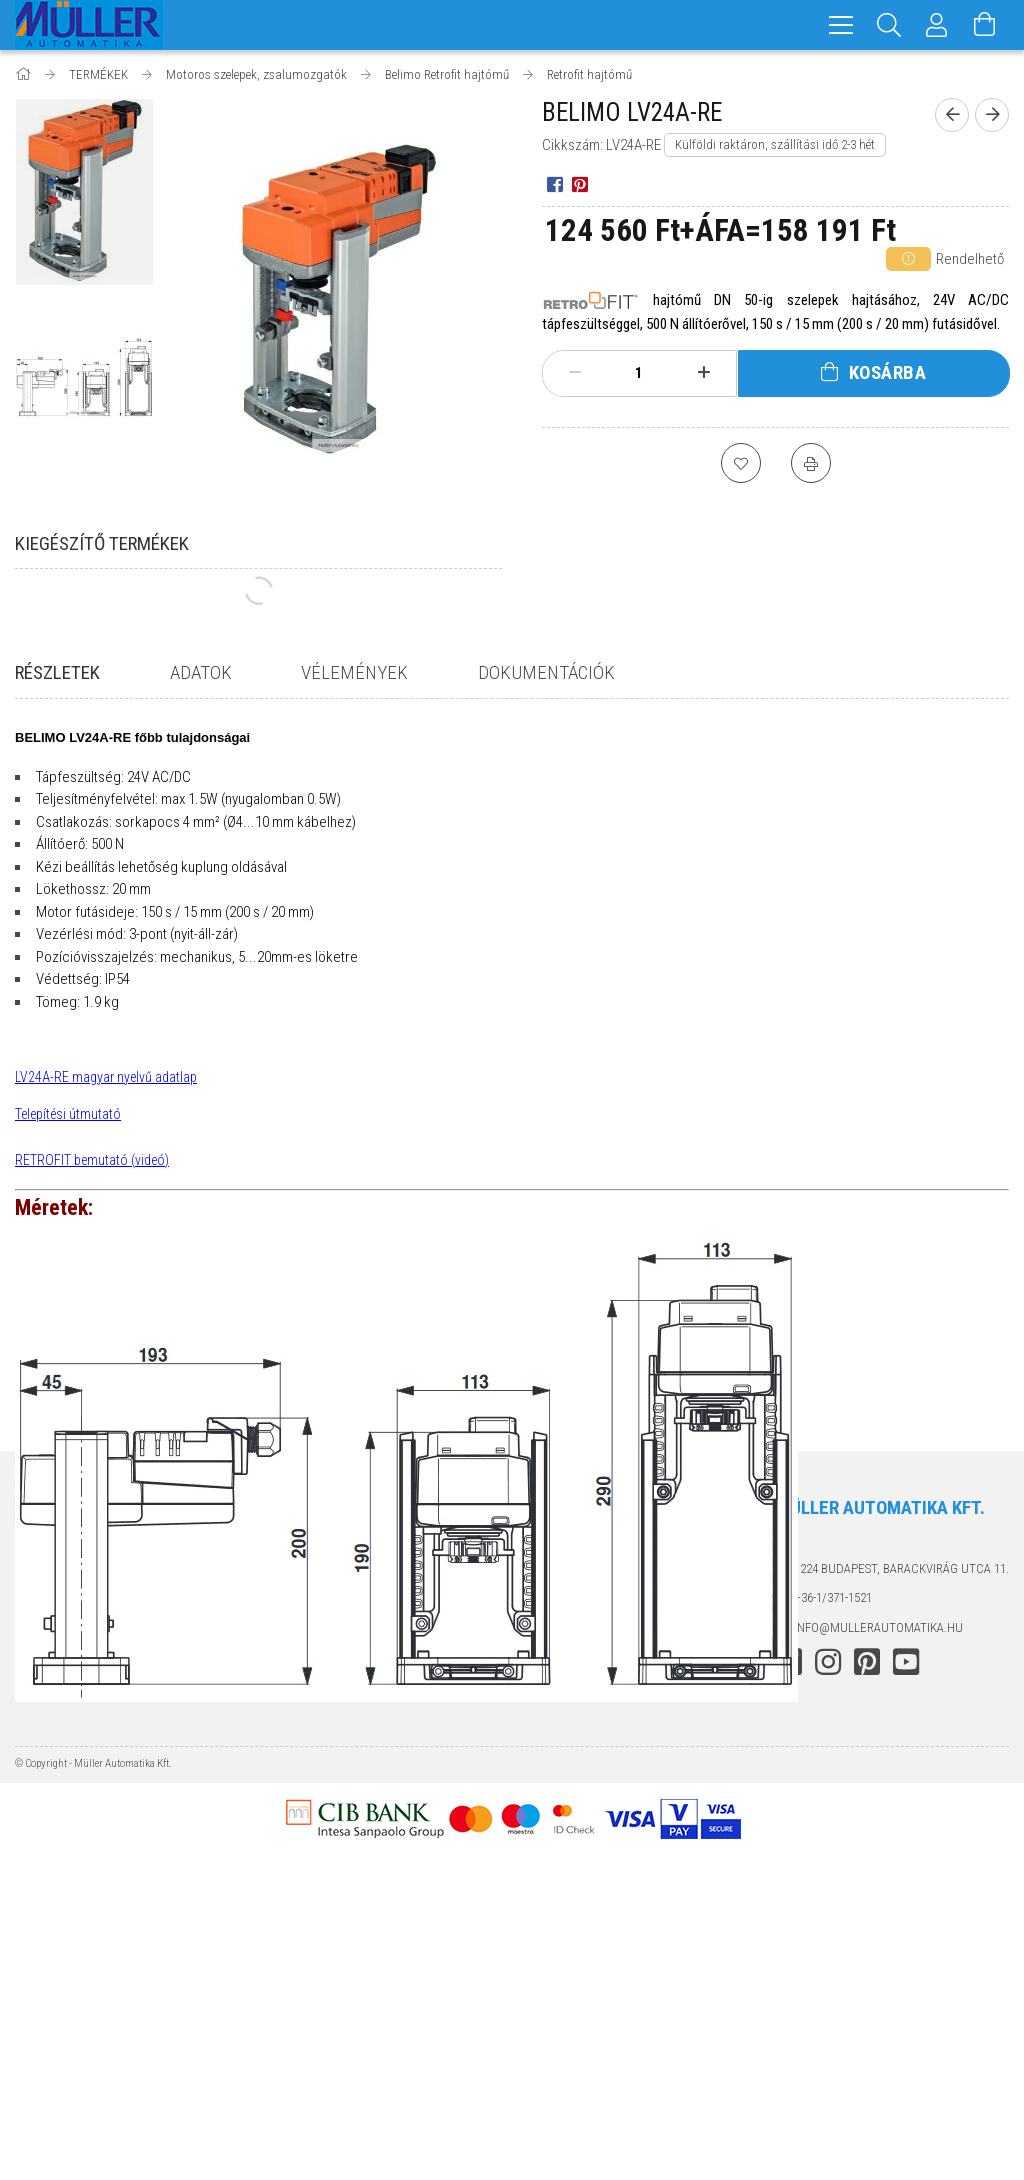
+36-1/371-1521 (833, 1903)
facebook (789, 1968)
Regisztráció (308, 1903)
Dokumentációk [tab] (546, 672)
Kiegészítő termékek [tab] (102, 543)
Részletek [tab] (57, 672)
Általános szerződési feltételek (620, 1873)
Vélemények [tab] (354, 672)
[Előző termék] (952, 115)
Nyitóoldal (49, 1873)
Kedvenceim (305, 1991)
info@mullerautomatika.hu (878, 1932)
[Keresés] (889, 25)
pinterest (867, 1968)
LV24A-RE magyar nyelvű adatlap (106, 1077)
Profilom (296, 1932)
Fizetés (543, 1932)
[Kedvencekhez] (741, 463)
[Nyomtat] (811, 463)
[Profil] (937, 25)
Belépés (292, 1873)
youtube (906, 1968)
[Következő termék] (992, 115)
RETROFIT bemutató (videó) (92, 1160)
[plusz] (703, 373)
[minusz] (575, 373)
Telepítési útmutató (68, 1114)
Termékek (44, 1903)
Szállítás (549, 1962)
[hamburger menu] (841, 25)
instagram (828, 1968)
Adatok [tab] (201, 672)
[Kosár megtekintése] (985, 25)
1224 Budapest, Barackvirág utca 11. (901, 1873)
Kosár (286, 1962)
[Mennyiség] (639, 373)
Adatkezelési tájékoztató (600, 1903)
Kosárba (888, 372)
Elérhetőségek (568, 1991)
